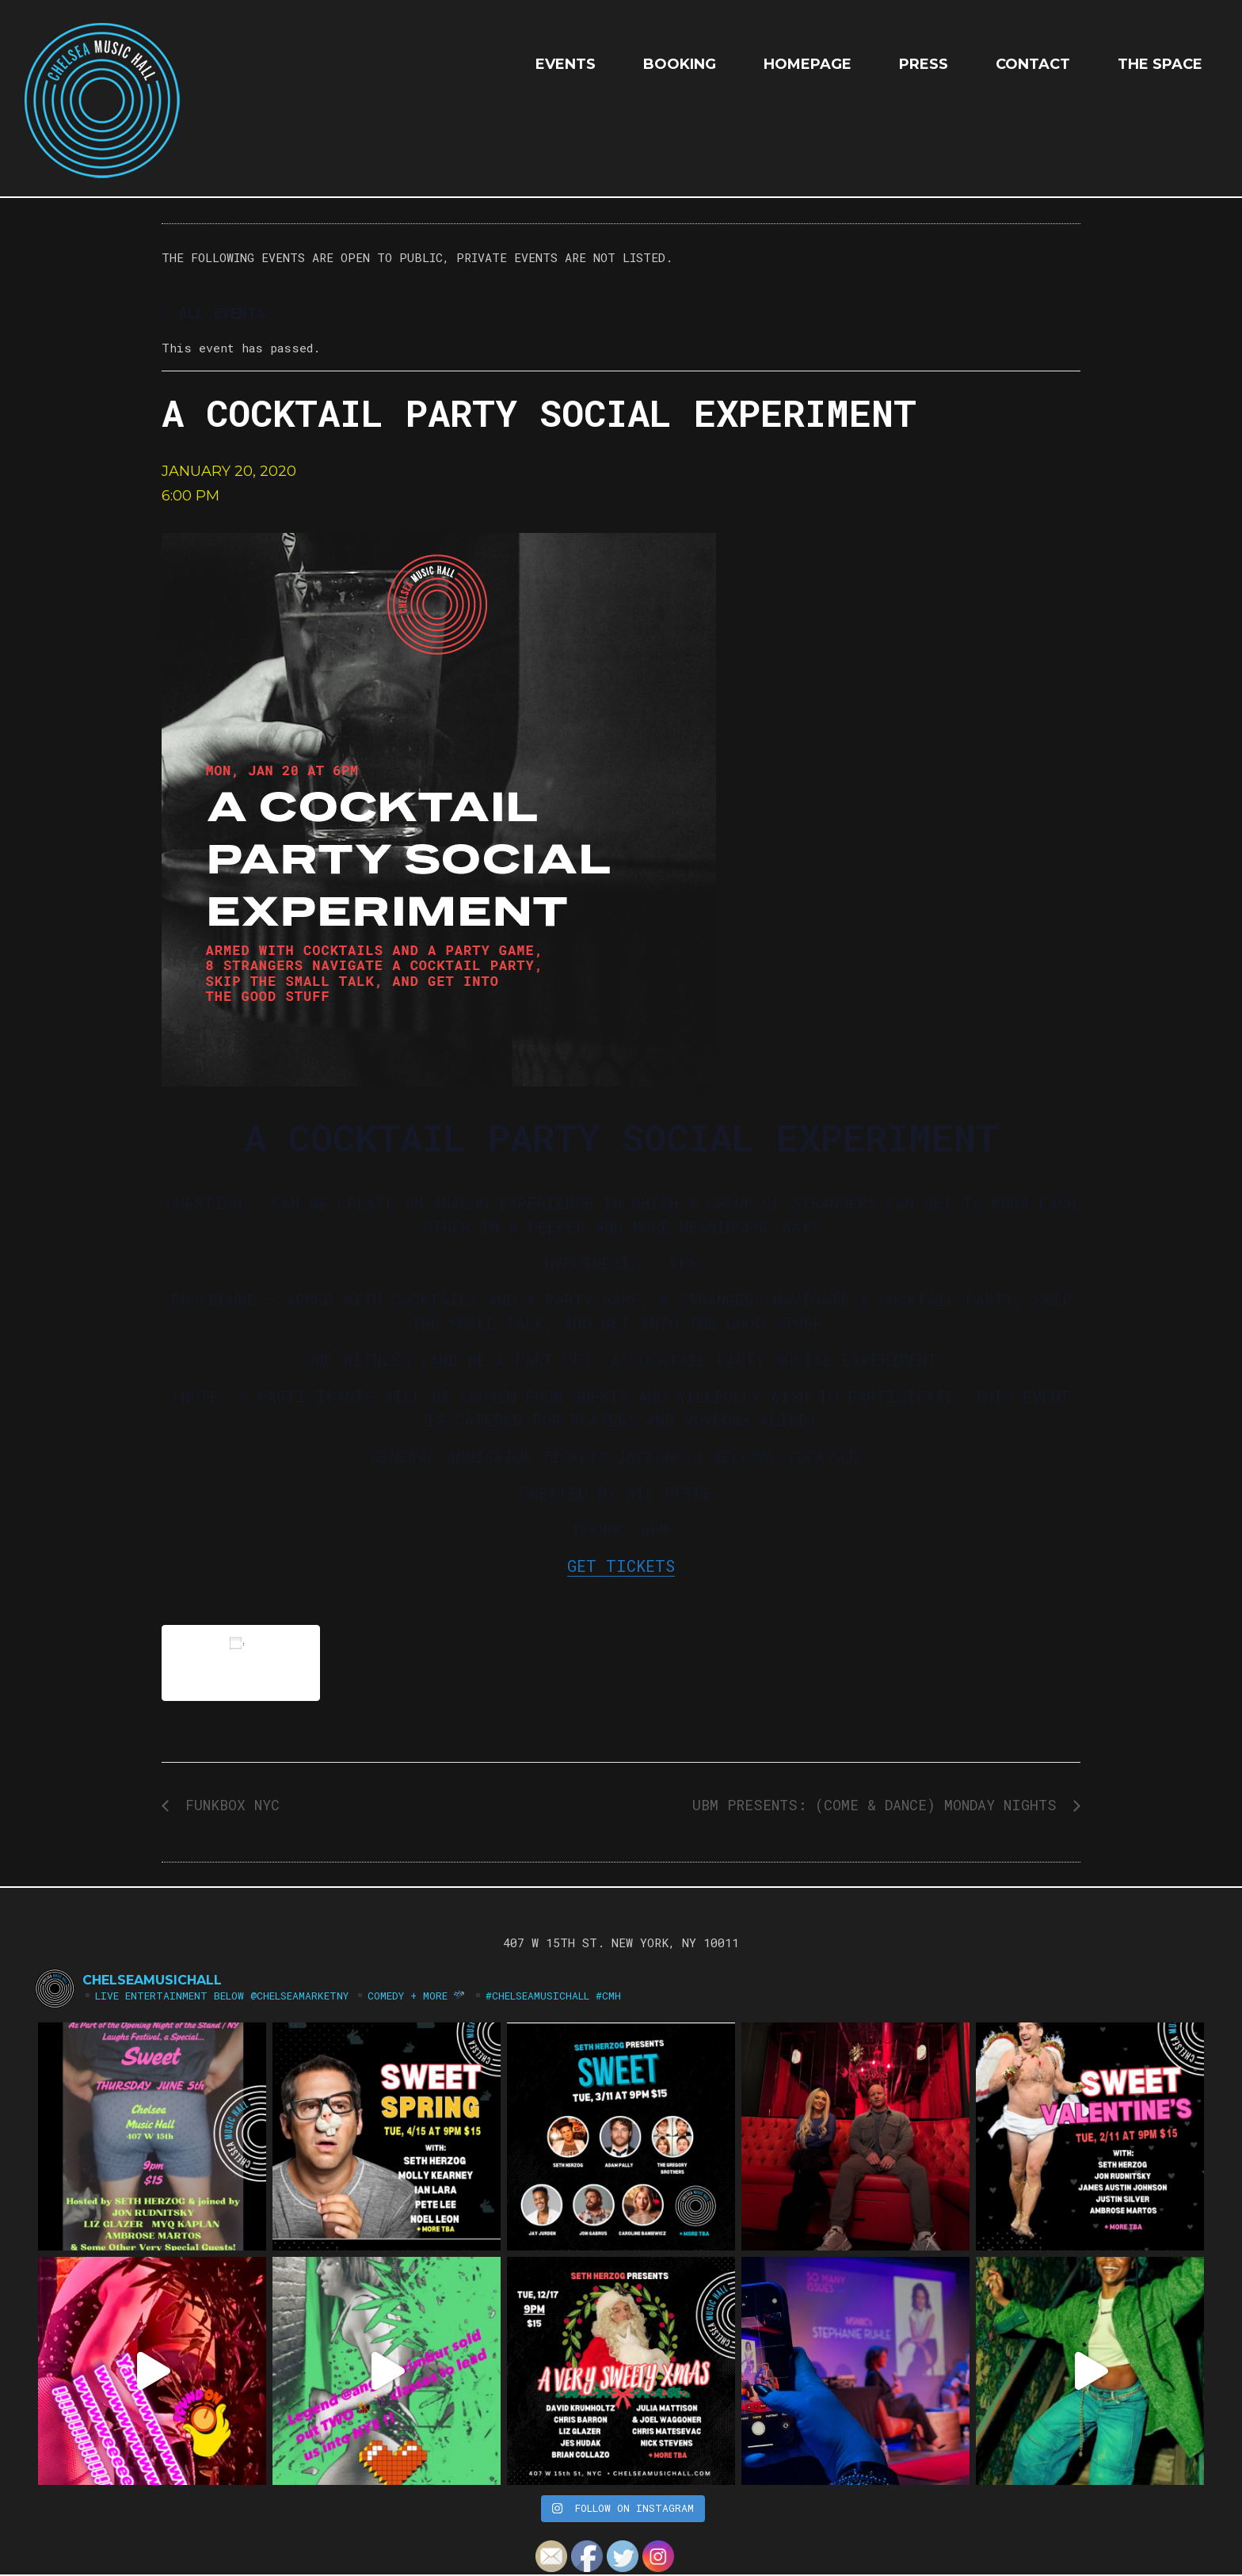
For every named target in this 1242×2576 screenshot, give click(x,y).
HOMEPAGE (807, 64)
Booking (679, 64)
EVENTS (565, 64)
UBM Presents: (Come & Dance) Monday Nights (878, 1804)
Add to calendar (241, 1662)
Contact (1033, 64)
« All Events (213, 312)
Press (923, 64)
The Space (1160, 64)
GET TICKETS (621, 1565)
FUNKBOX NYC (228, 1804)
